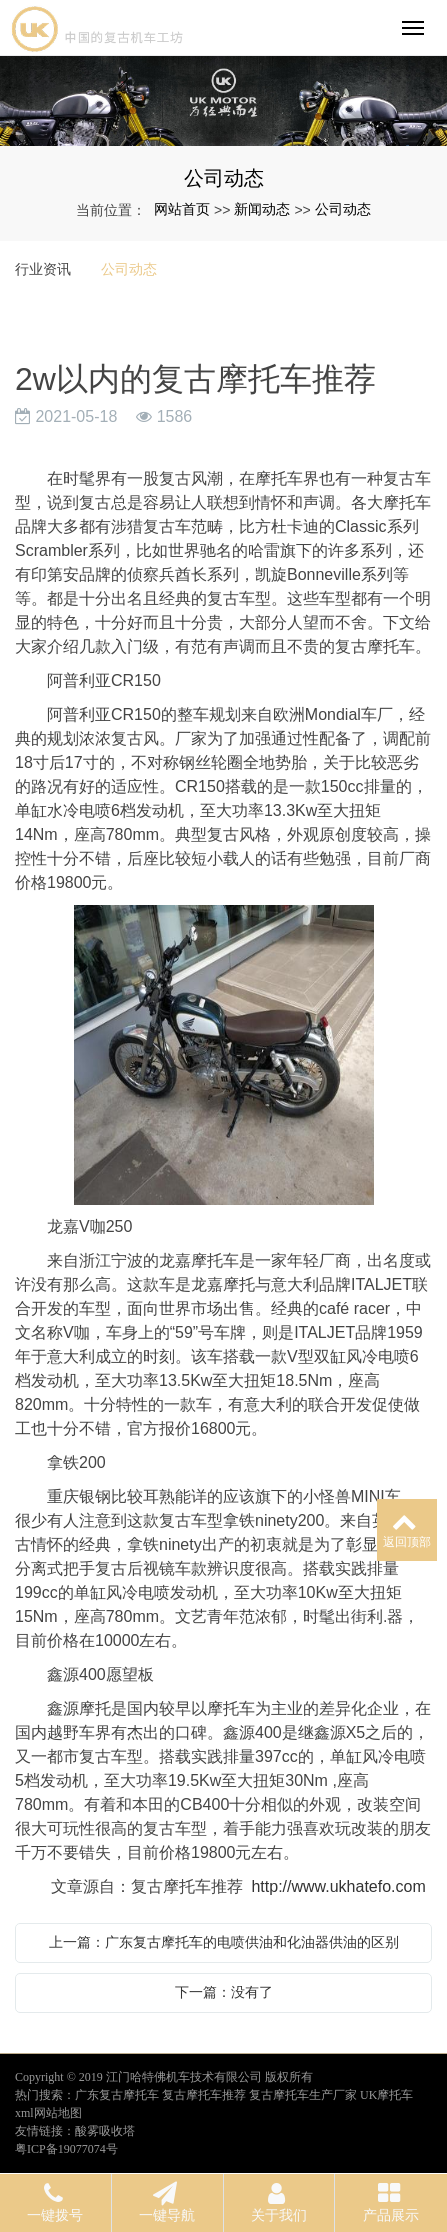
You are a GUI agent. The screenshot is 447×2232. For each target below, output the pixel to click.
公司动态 (343, 209)
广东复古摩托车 (117, 2095)
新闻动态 (262, 209)
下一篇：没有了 (224, 1992)
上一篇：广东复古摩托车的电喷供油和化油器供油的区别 (224, 1942)
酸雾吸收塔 (105, 2131)
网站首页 (182, 209)
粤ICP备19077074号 (66, 2149)
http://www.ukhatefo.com (338, 1886)
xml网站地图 (48, 2113)
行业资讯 (43, 269)
